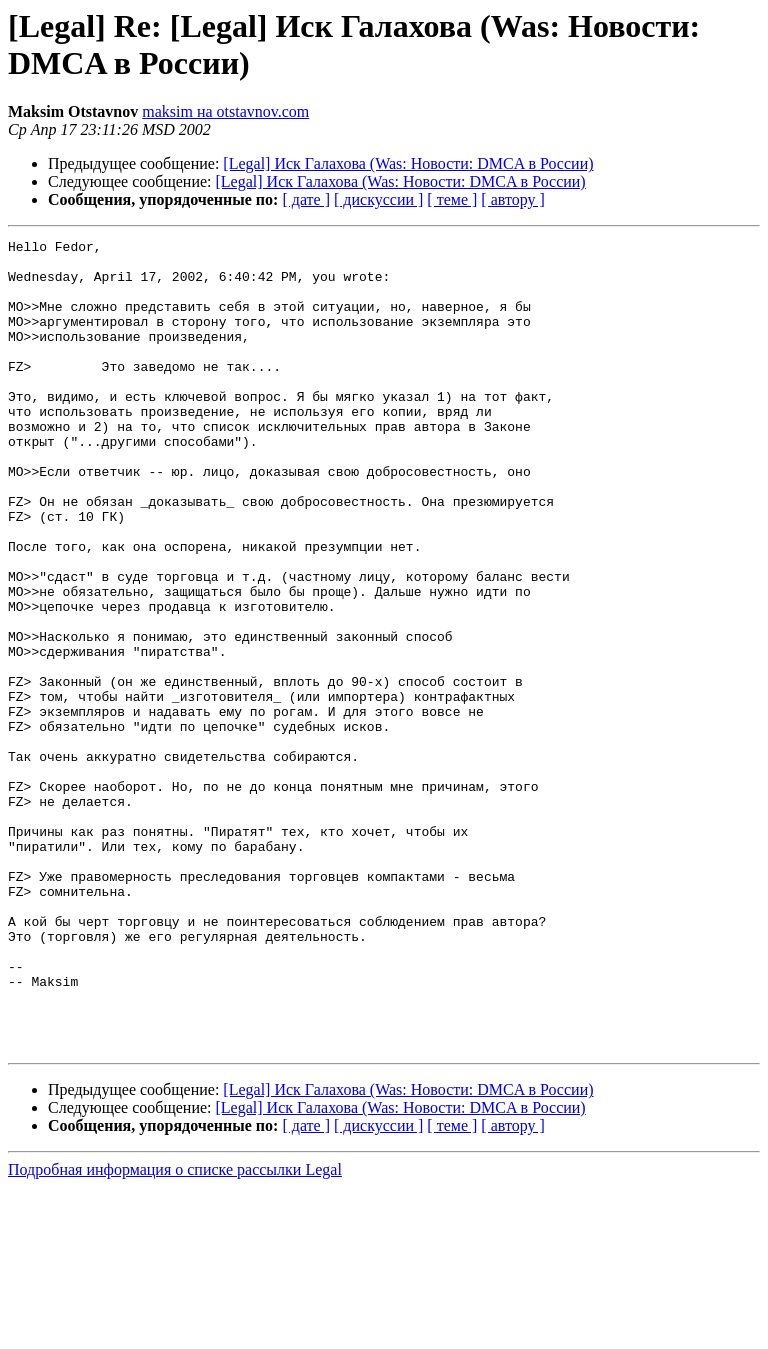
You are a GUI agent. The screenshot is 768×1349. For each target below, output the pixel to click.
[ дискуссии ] (378, 199)
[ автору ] (512, 199)
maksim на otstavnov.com (225, 111)
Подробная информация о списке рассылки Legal (175, 1331)
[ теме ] (452, 199)
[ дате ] (306, 199)
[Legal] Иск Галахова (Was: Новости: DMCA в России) (408, 163)
